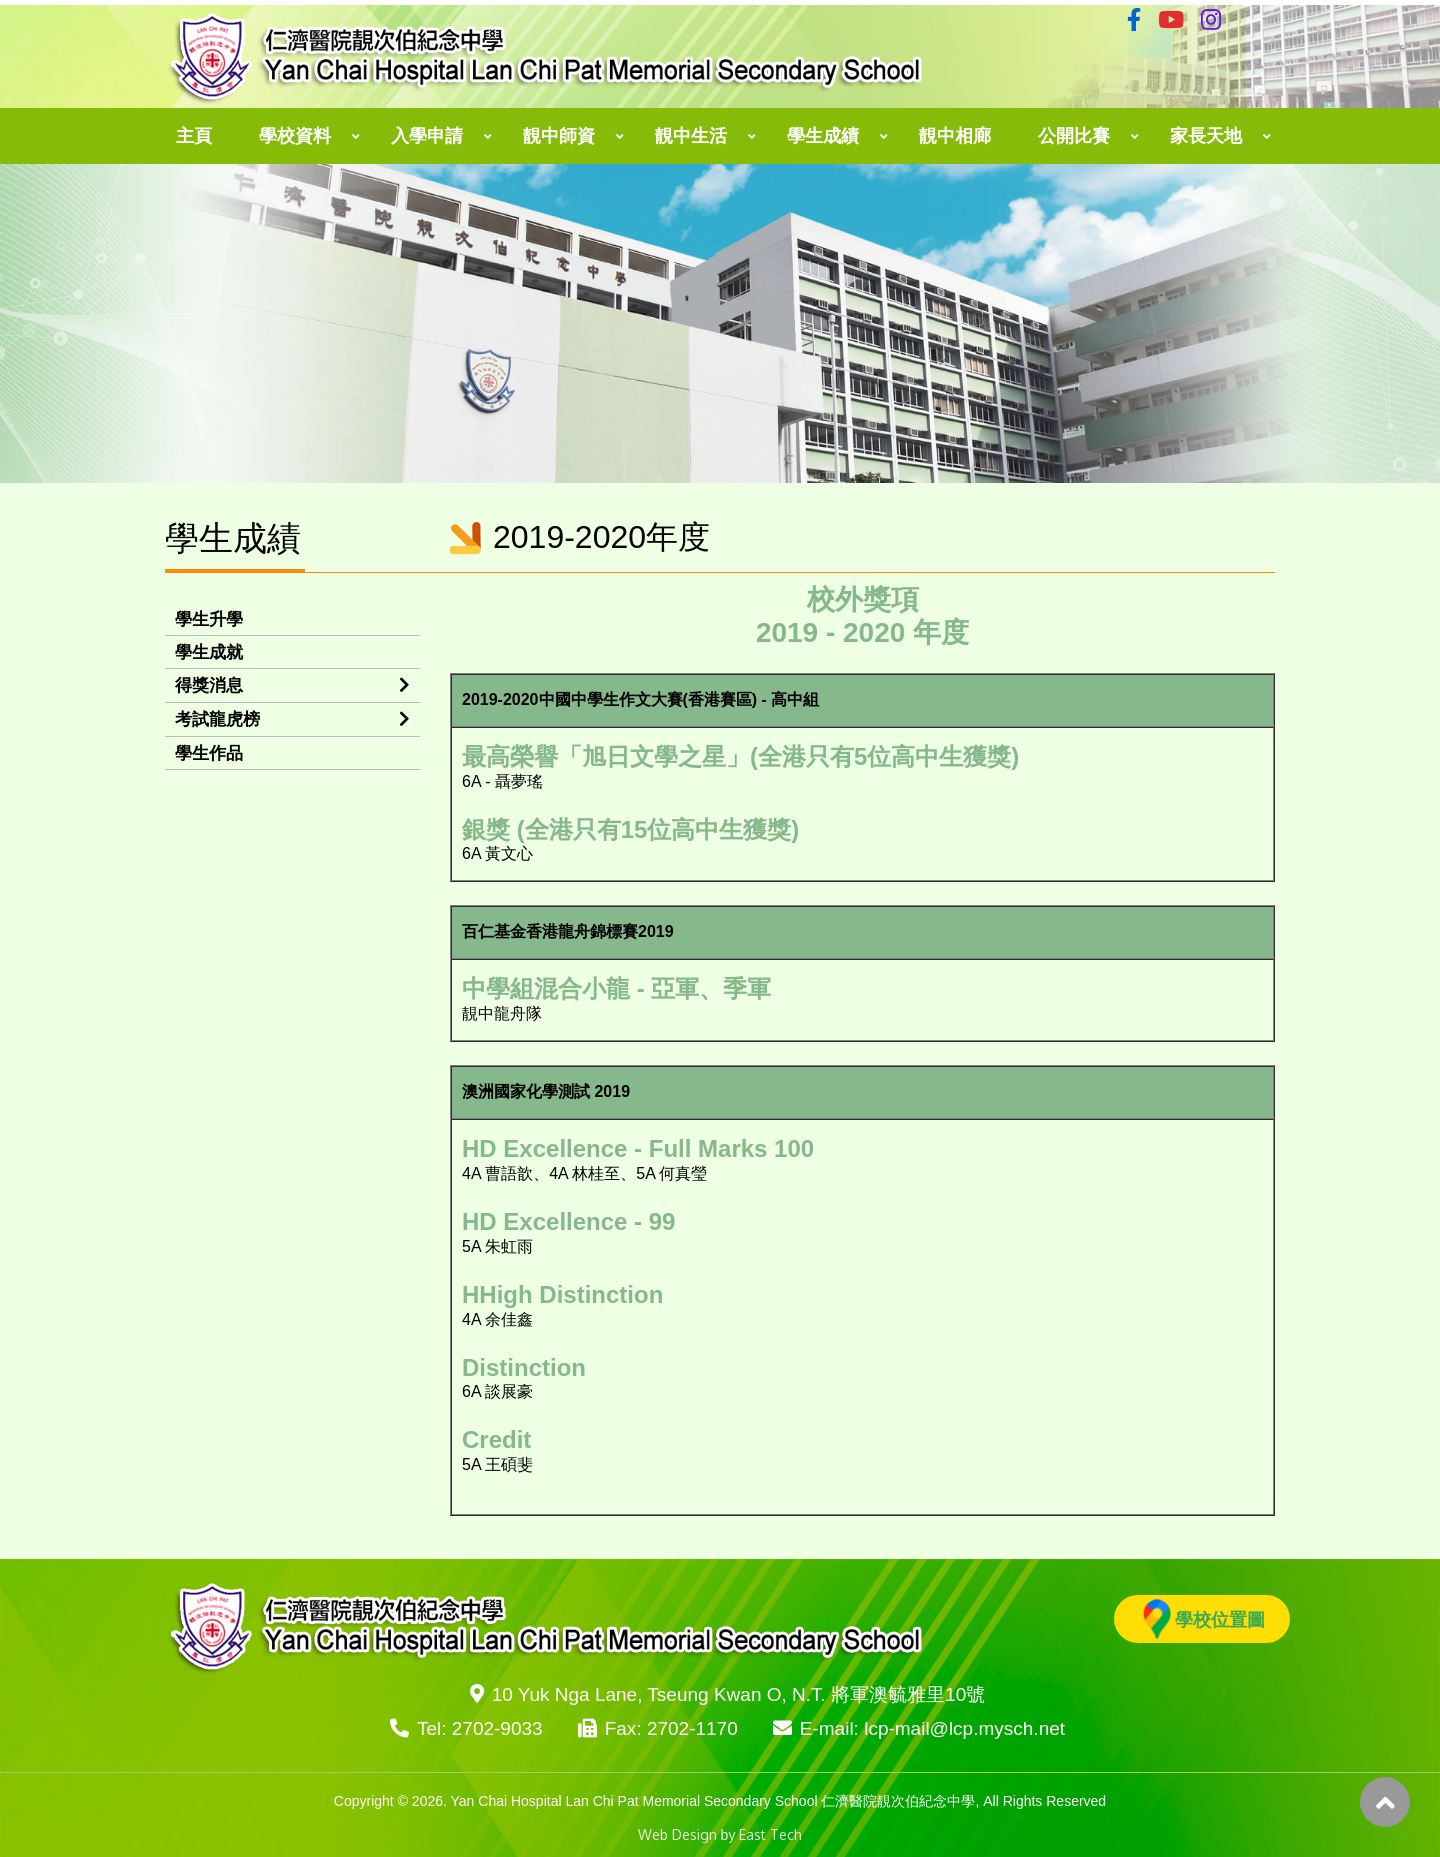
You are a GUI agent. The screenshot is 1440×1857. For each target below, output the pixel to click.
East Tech (770, 1834)
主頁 (194, 136)
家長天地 (1206, 136)
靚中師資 (559, 136)
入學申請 (427, 136)
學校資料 (295, 136)
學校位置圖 (1204, 1619)
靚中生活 (691, 136)
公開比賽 (1074, 136)
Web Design (677, 1834)
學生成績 (823, 136)
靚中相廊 (955, 136)
